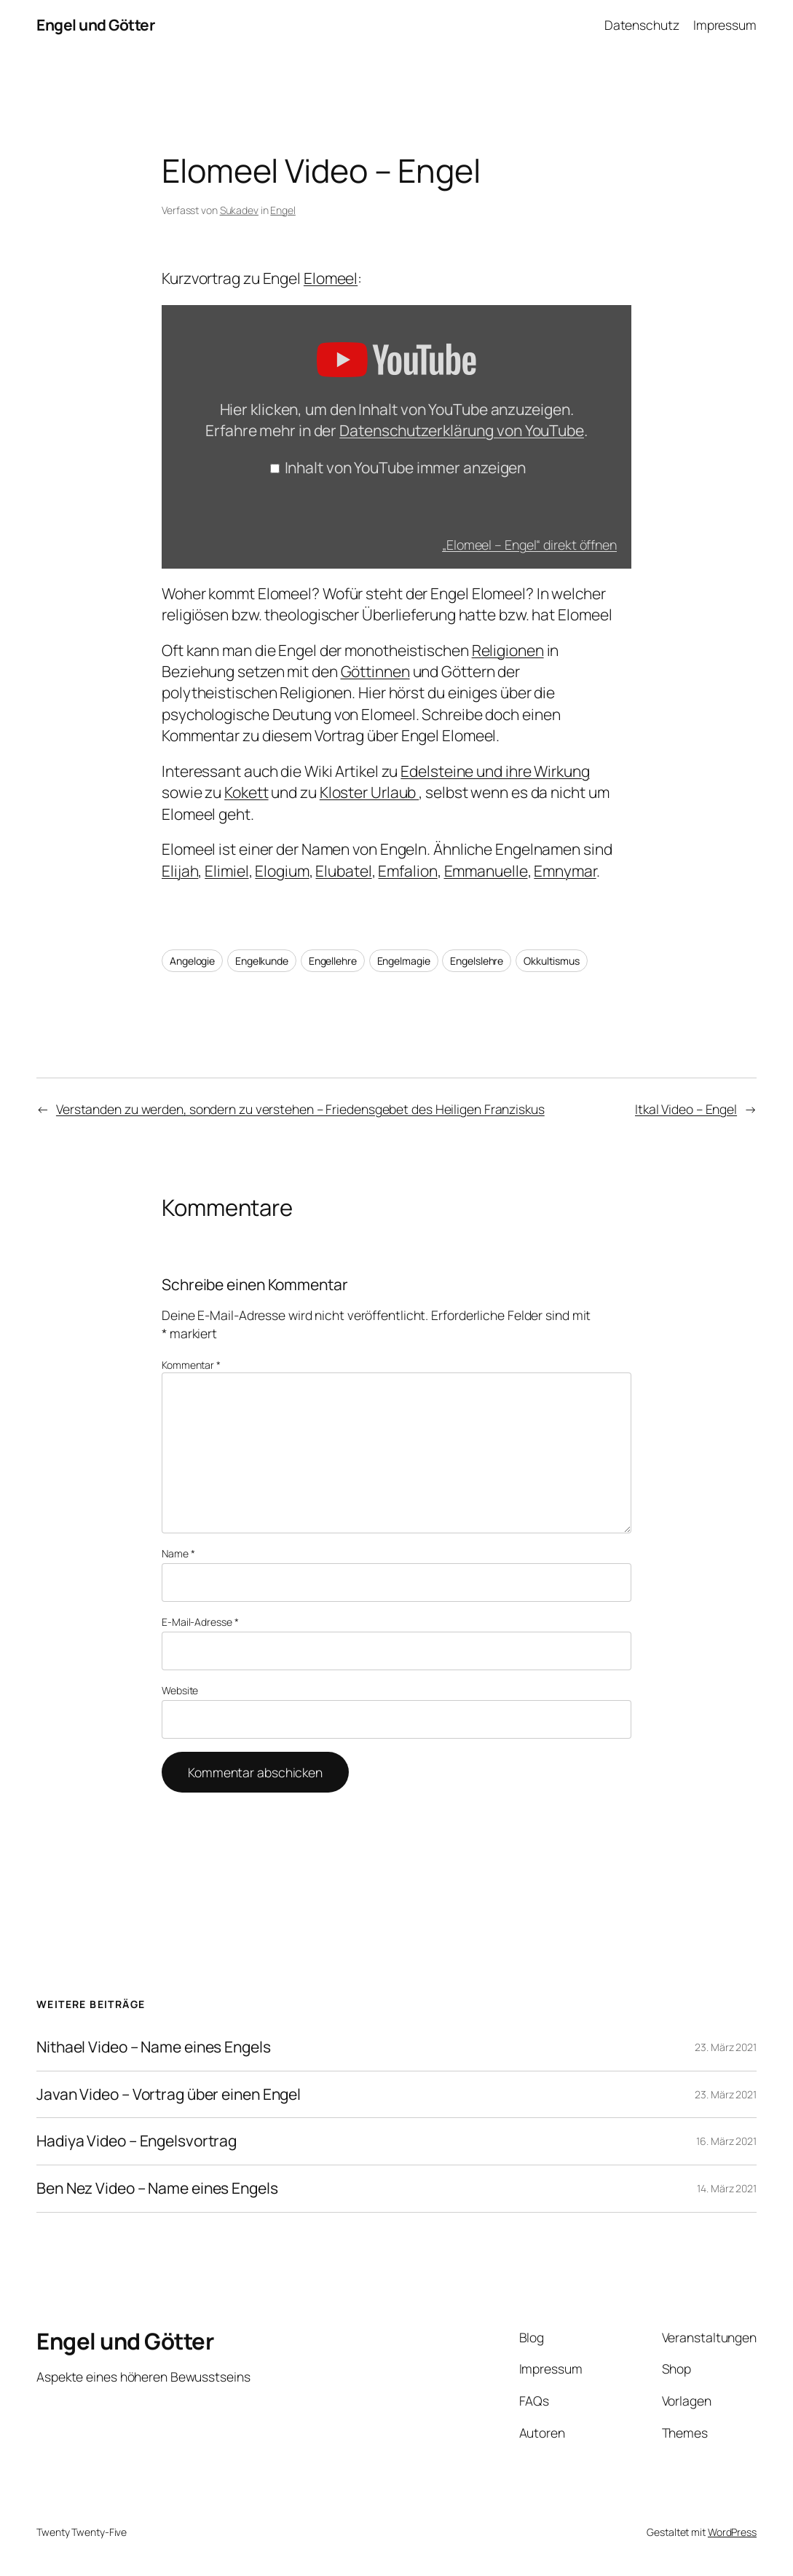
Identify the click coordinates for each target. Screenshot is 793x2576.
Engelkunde (261, 961)
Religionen (508, 650)
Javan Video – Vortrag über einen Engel (168, 2094)
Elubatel (343, 871)
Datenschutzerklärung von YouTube (461, 430)
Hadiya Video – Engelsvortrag (136, 2141)
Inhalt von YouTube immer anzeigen (405, 467)
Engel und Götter (95, 25)
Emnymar (565, 871)
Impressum (725, 24)
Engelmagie (403, 961)
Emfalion (407, 871)
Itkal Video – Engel (686, 1109)
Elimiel (226, 871)
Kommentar (191, 1365)
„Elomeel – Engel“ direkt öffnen (529, 544)
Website (180, 1690)
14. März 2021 (727, 2188)
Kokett (246, 792)
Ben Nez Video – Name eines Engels (157, 2188)
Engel (283, 210)
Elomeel (331, 278)
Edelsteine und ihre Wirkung (495, 771)
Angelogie (192, 961)
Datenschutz (641, 24)
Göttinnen (375, 671)
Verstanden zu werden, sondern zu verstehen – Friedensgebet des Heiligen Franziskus (300, 1109)
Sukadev (239, 210)
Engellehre (333, 961)
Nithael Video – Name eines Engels (153, 2047)
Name (178, 1553)
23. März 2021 (726, 2047)
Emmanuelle (486, 871)
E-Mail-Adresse (200, 1622)
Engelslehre (476, 961)
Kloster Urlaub (369, 792)
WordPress (732, 2532)
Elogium (282, 871)
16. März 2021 (726, 2141)
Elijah (180, 871)
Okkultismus (552, 961)
